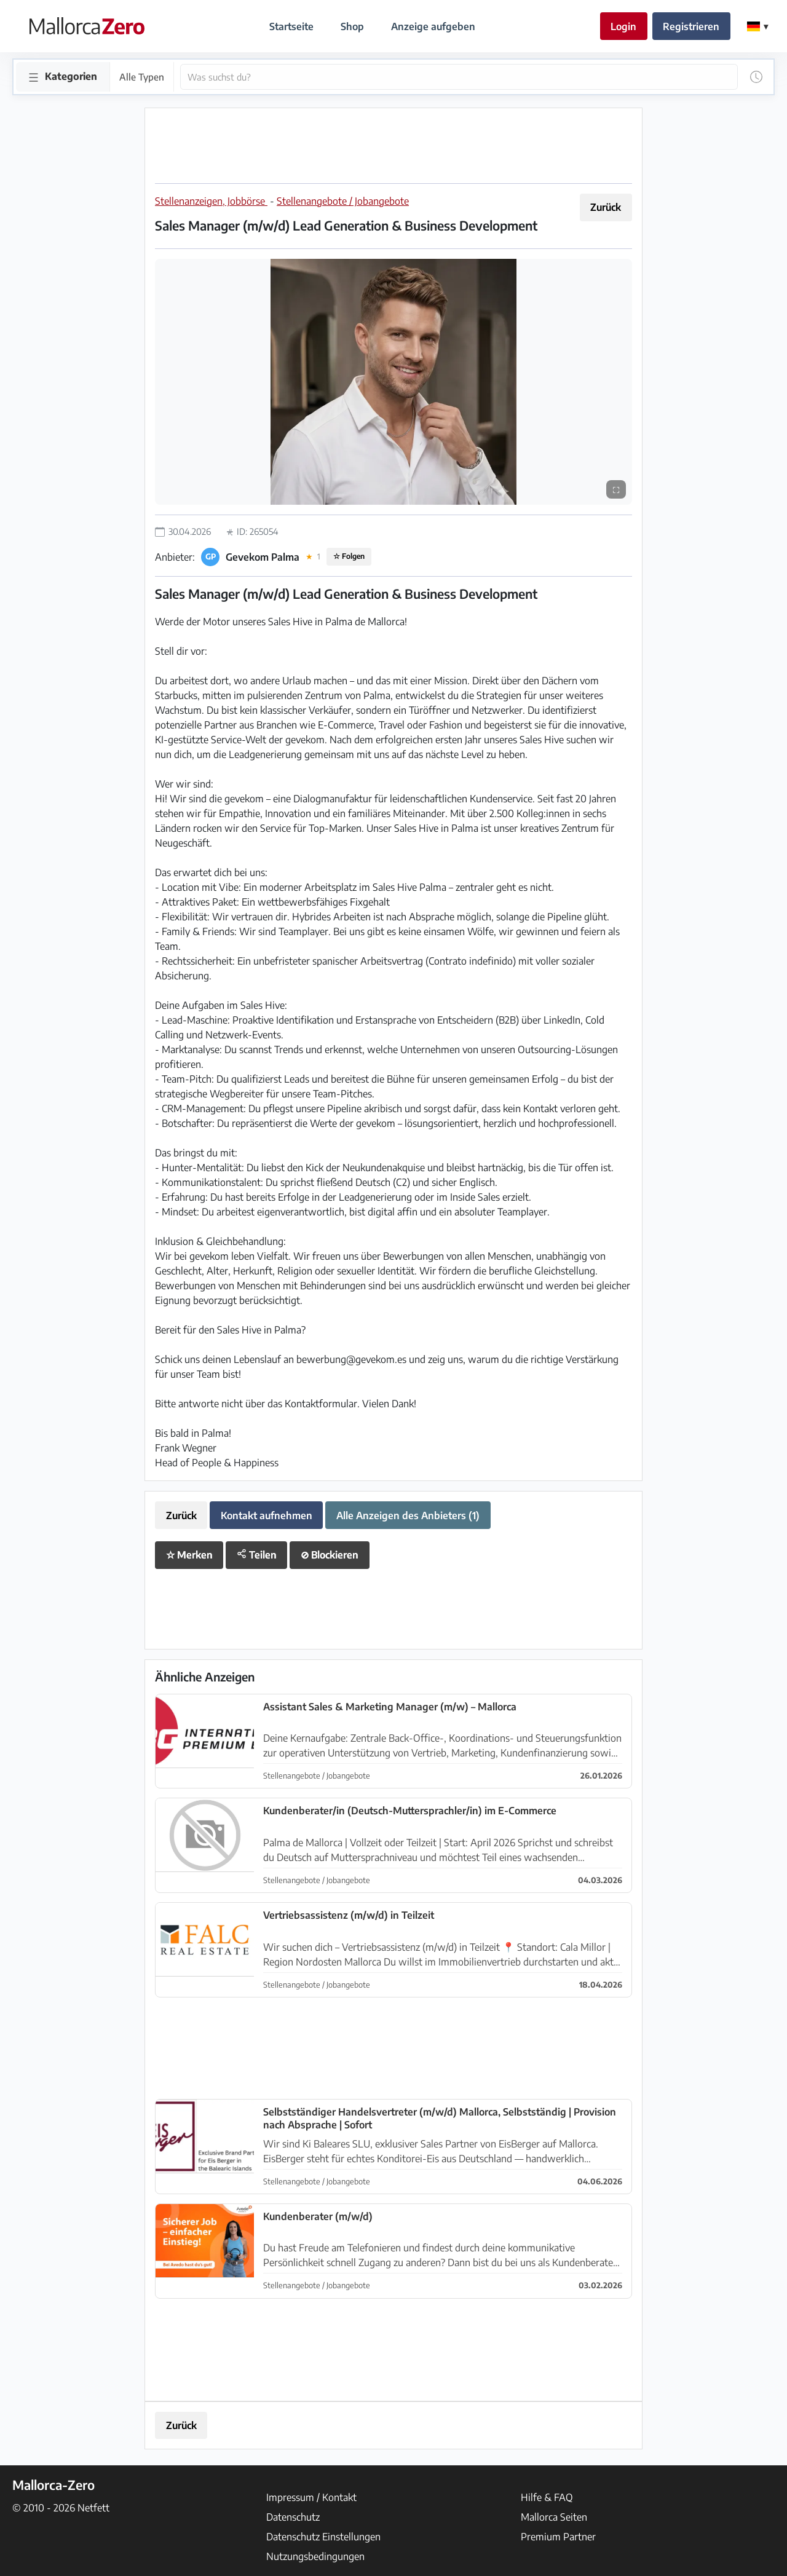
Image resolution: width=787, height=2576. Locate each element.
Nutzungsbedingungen (315, 2556)
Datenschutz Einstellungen (323, 2537)
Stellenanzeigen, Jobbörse (211, 201)
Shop (352, 26)
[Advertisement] (393, 145)
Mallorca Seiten (554, 2517)
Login (623, 26)
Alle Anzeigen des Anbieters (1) (408, 1515)
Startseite (291, 26)
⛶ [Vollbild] (616, 489)
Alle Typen (141, 76)
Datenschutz (293, 2517)
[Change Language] (757, 26)
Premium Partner (558, 2537)
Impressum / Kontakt (311, 2497)
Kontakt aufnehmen (266, 1515)
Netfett (93, 2508)
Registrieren (691, 26)
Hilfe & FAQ (547, 2497)
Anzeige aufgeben (433, 26)
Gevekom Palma (262, 557)
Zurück (605, 207)
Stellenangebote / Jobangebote (343, 201)
